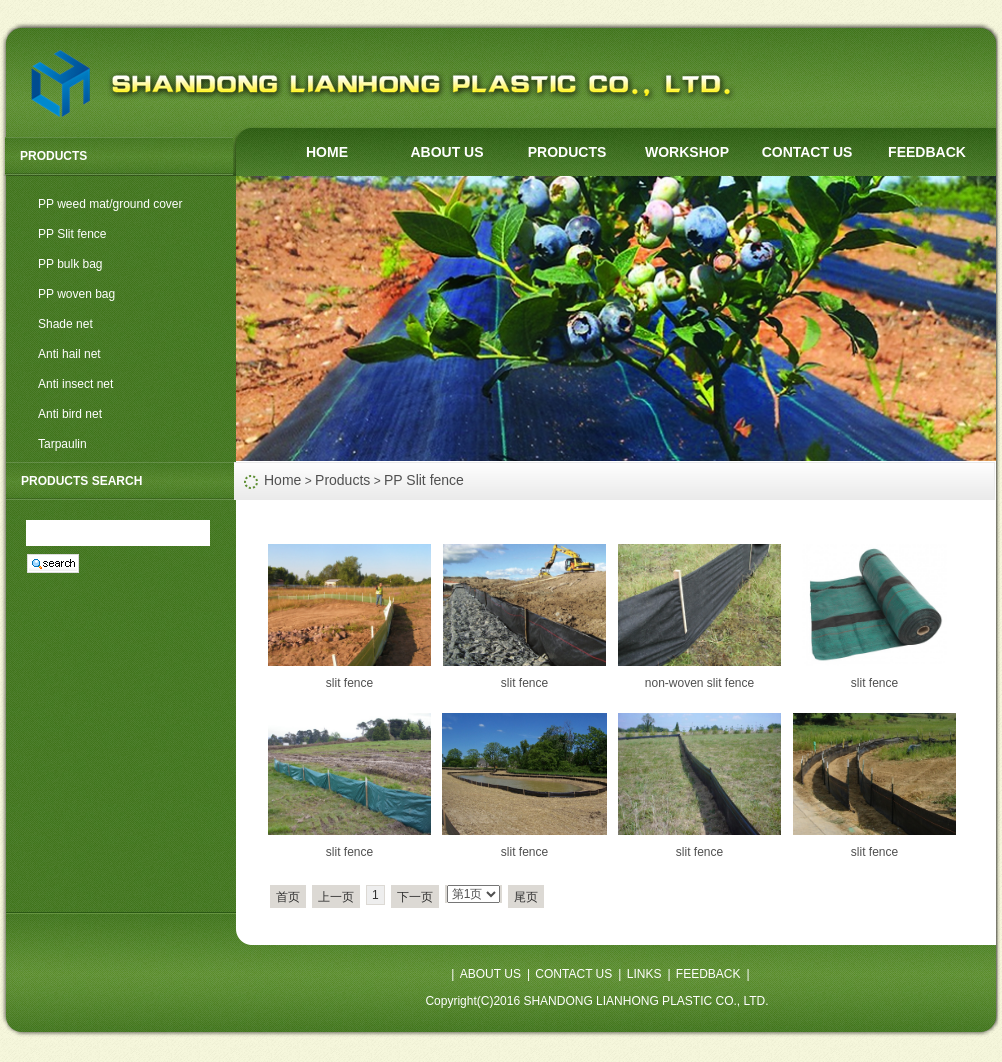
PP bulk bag (70, 264)
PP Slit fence (72, 234)
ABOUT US (446, 152)
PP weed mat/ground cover (110, 204)
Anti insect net (75, 384)
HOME (327, 152)
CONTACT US (807, 152)
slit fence (349, 683)
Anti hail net (69, 354)
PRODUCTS (567, 152)
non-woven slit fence (699, 683)
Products (342, 480)
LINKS (644, 974)
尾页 (526, 897)
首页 (288, 897)
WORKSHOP (687, 152)
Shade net (65, 324)
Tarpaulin (62, 444)
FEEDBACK (927, 152)
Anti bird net (70, 414)
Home (282, 480)
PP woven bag (76, 294)
